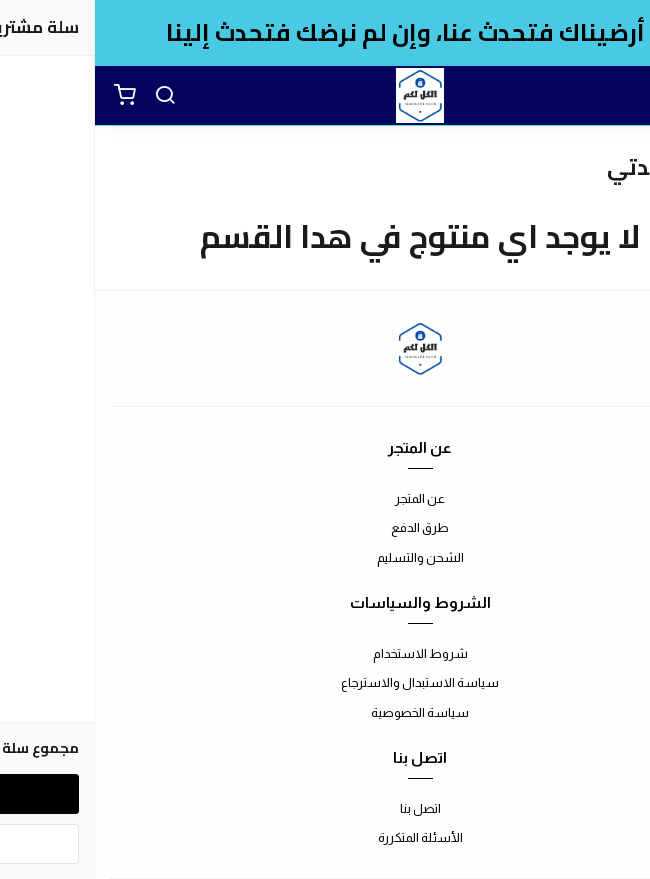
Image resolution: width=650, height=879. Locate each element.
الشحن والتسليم (325, 557)
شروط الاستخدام (325, 653)
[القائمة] (620, 96)
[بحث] (70, 96)
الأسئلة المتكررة (325, 837)
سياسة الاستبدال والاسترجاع (325, 682)
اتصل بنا (325, 808)
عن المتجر (325, 498)
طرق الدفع (325, 527)
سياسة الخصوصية (325, 712)
